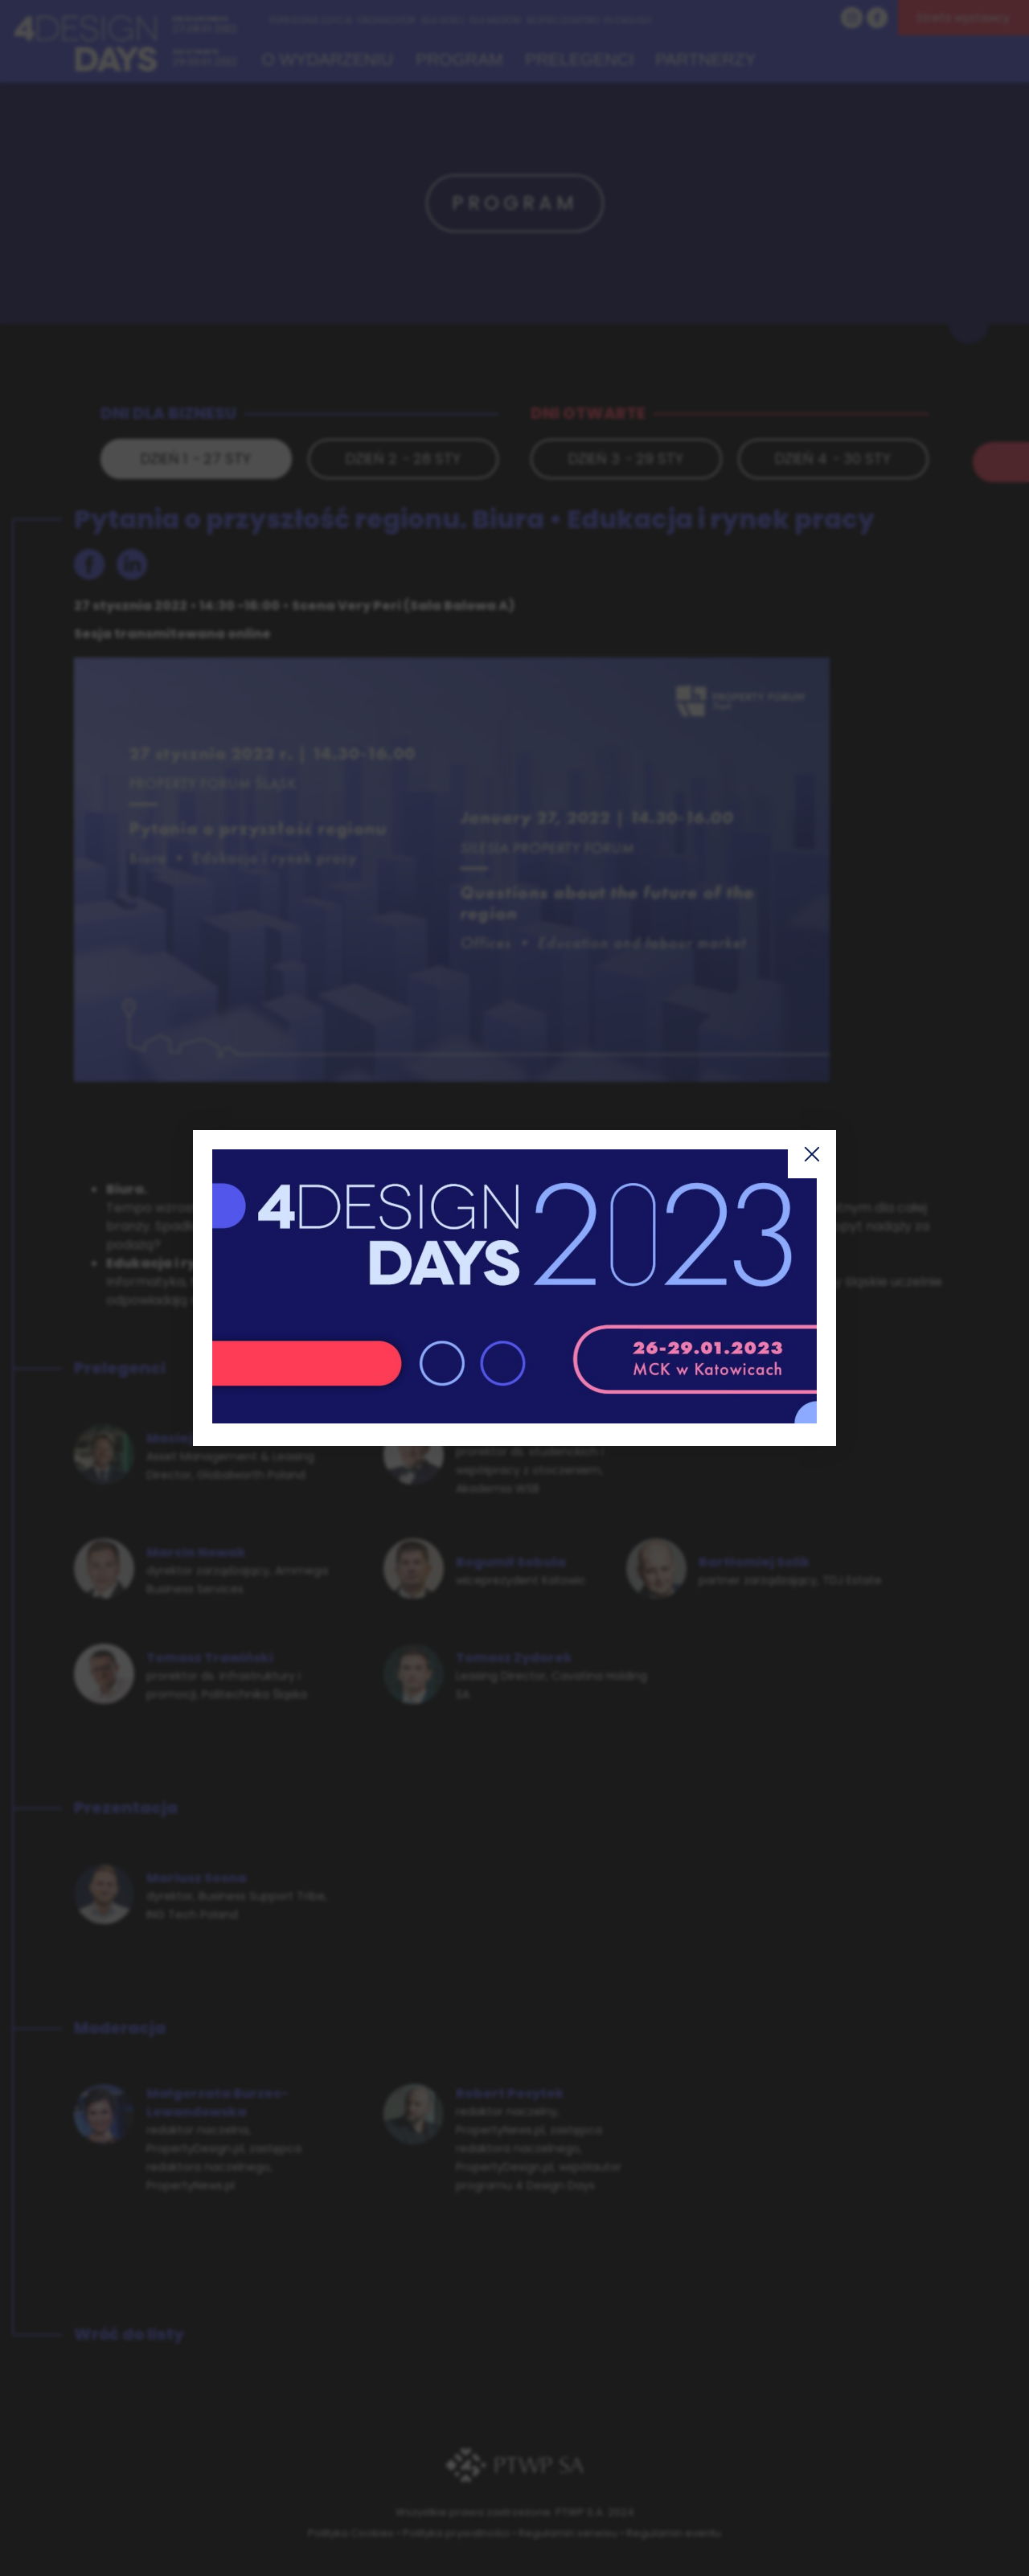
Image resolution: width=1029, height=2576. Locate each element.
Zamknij (812, 1154)
